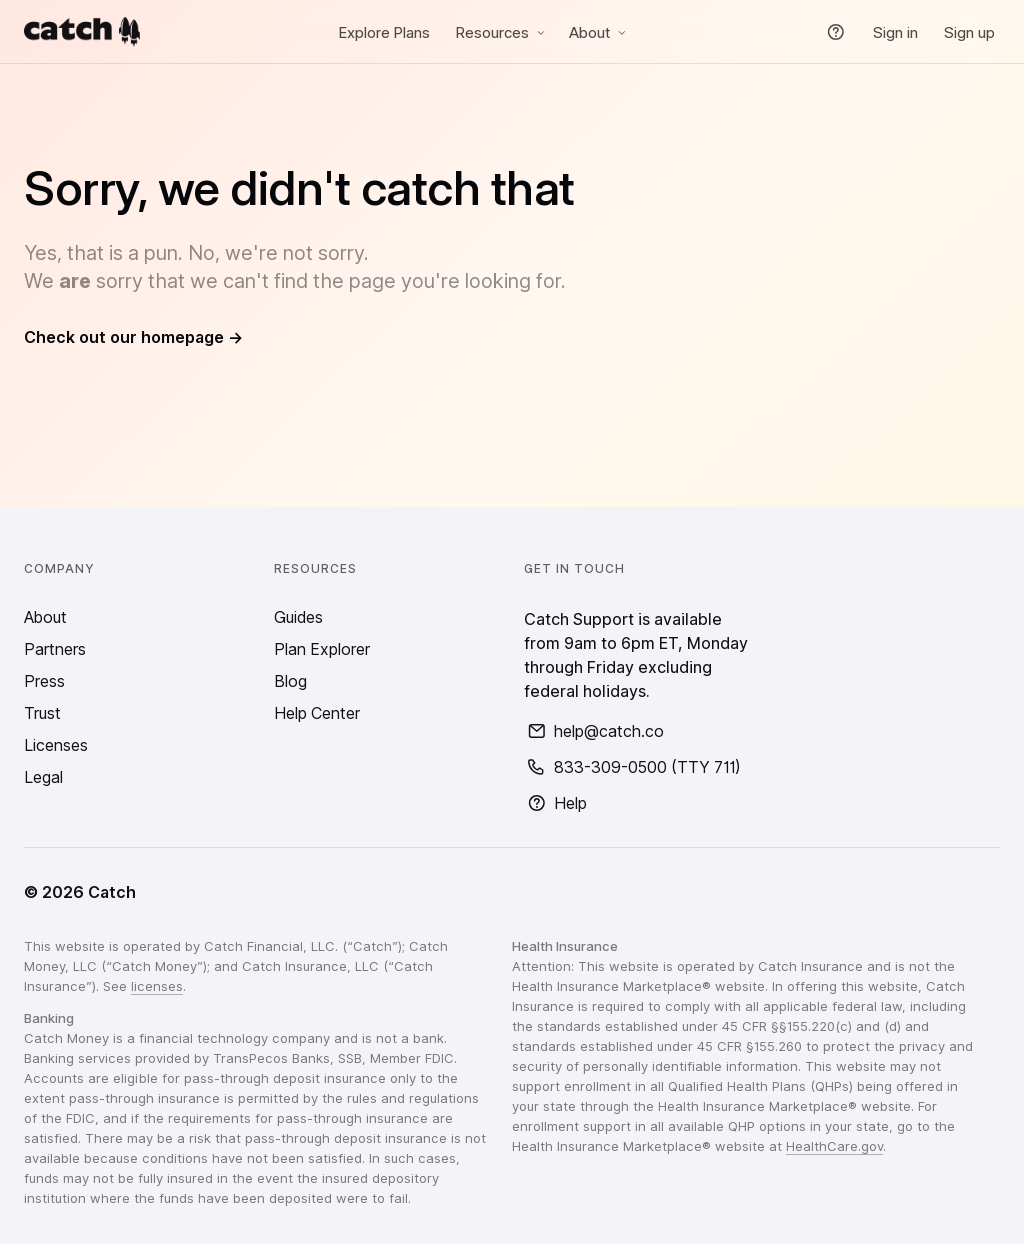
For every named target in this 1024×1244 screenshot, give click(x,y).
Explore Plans (384, 32)
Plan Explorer (322, 649)
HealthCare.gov (834, 1146)
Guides (298, 617)
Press (44, 681)
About (599, 32)
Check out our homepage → (133, 337)
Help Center (317, 713)
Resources (502, 32)
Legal (43, 777)
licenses (157, 986)
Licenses (56, 745)
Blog (290, 681)
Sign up (969, 32)
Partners (55, 649)
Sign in (895, 32)
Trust (42, 713)
